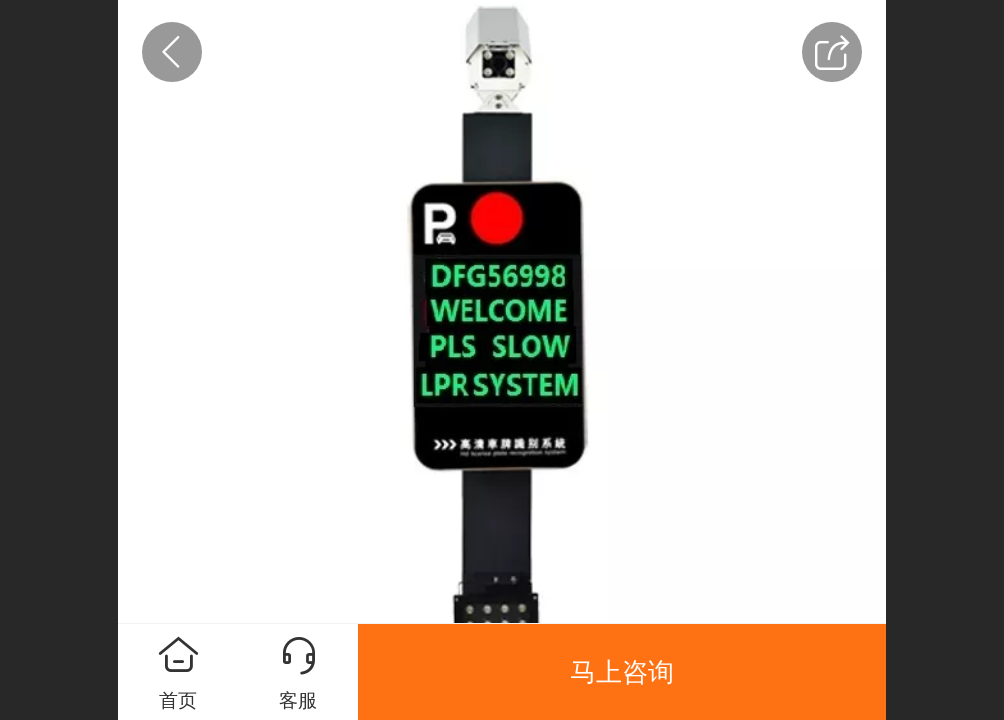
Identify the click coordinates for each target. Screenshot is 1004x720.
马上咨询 (622, 672)
